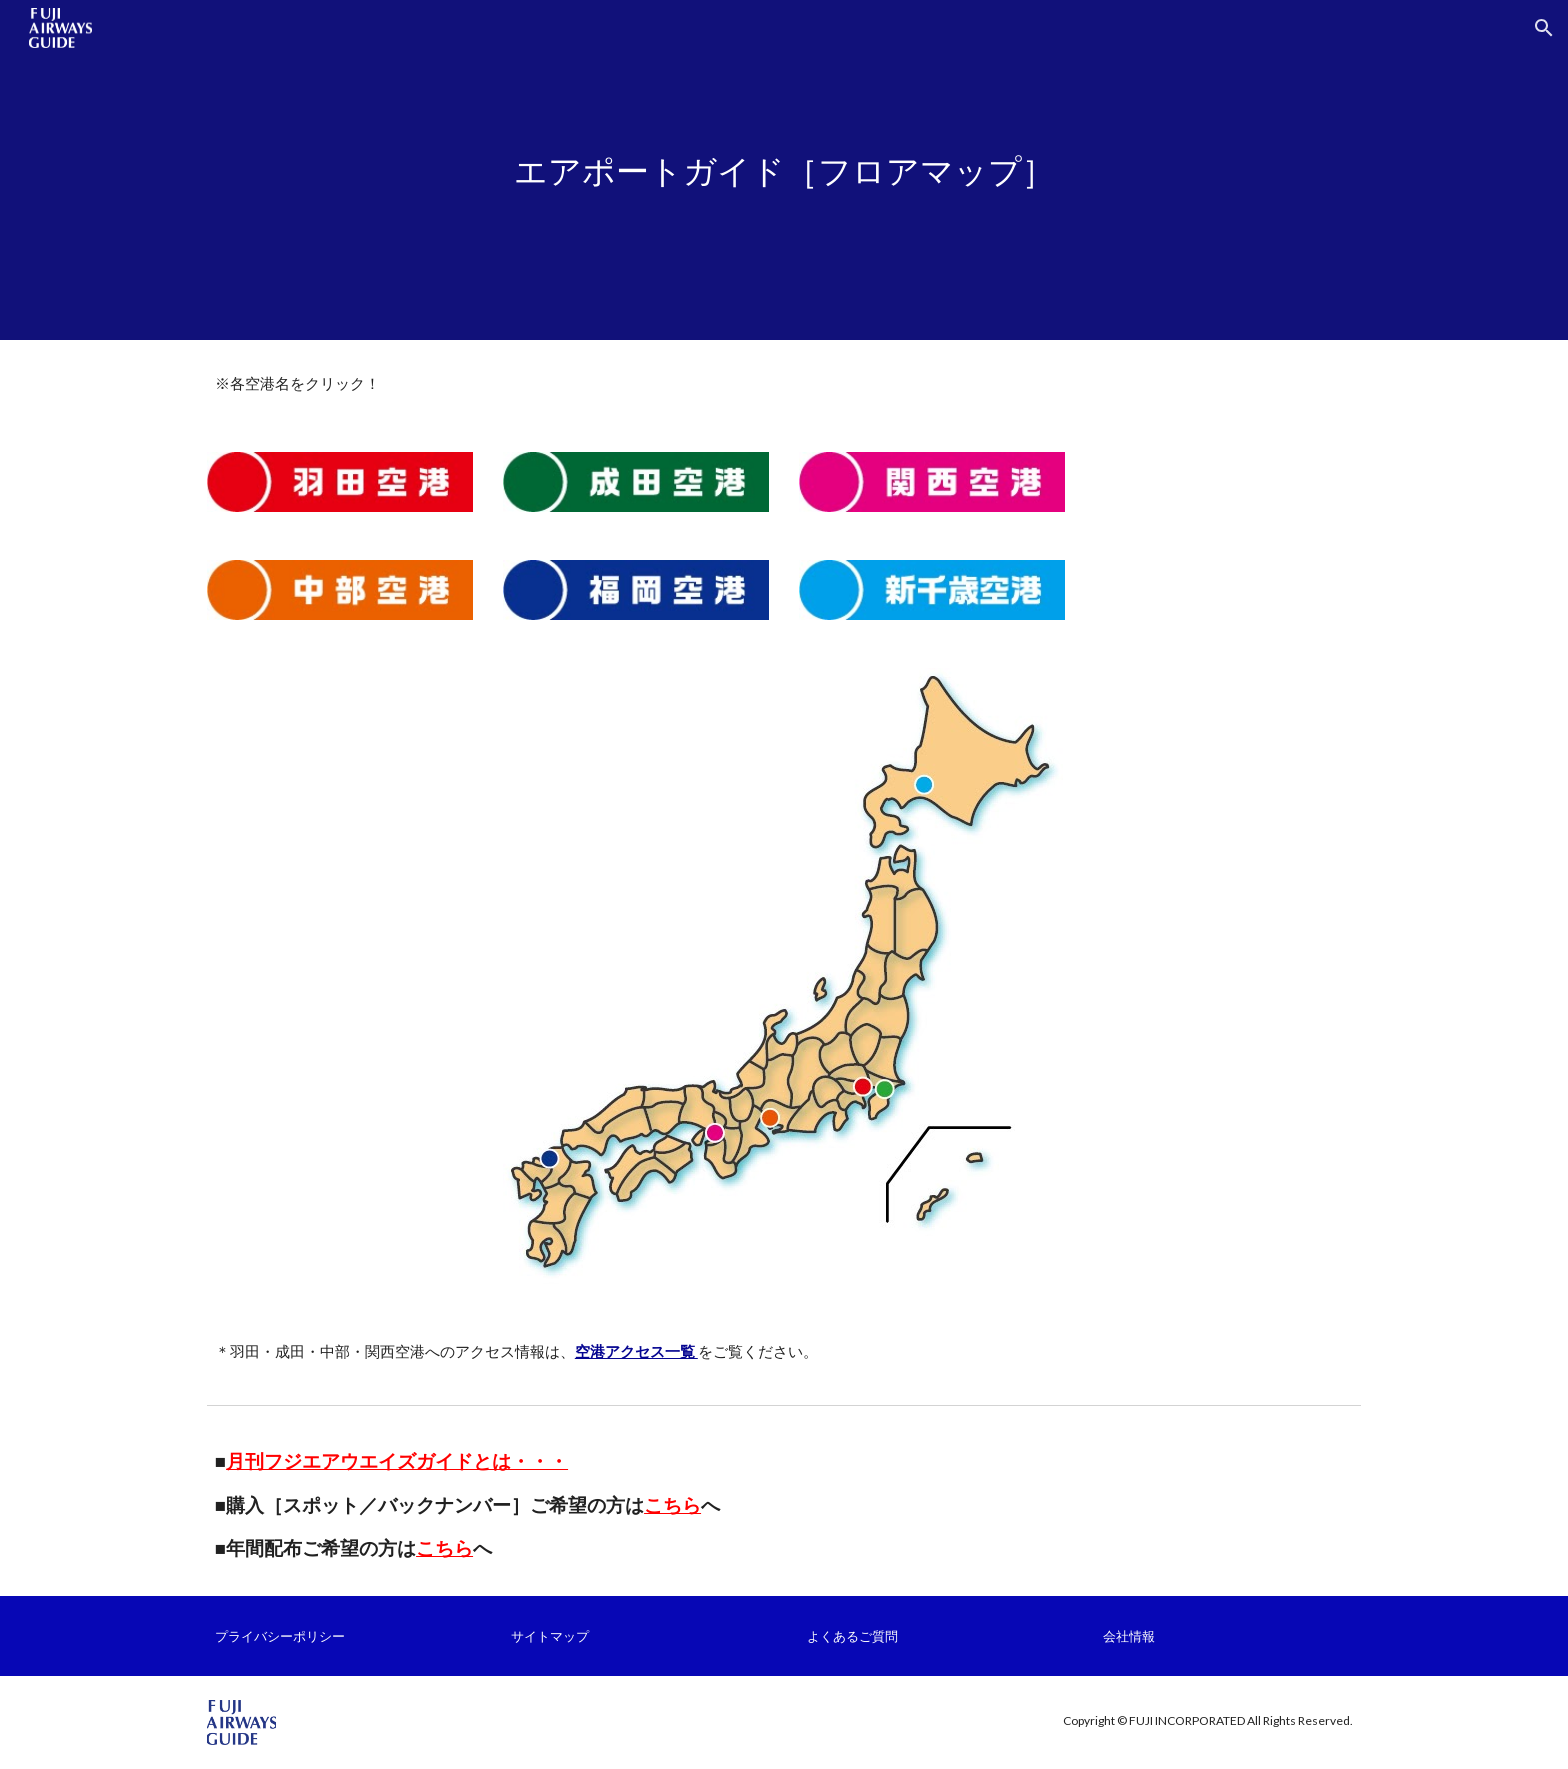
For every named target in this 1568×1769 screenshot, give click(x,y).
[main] (784, 170)
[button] (1544, 28)
